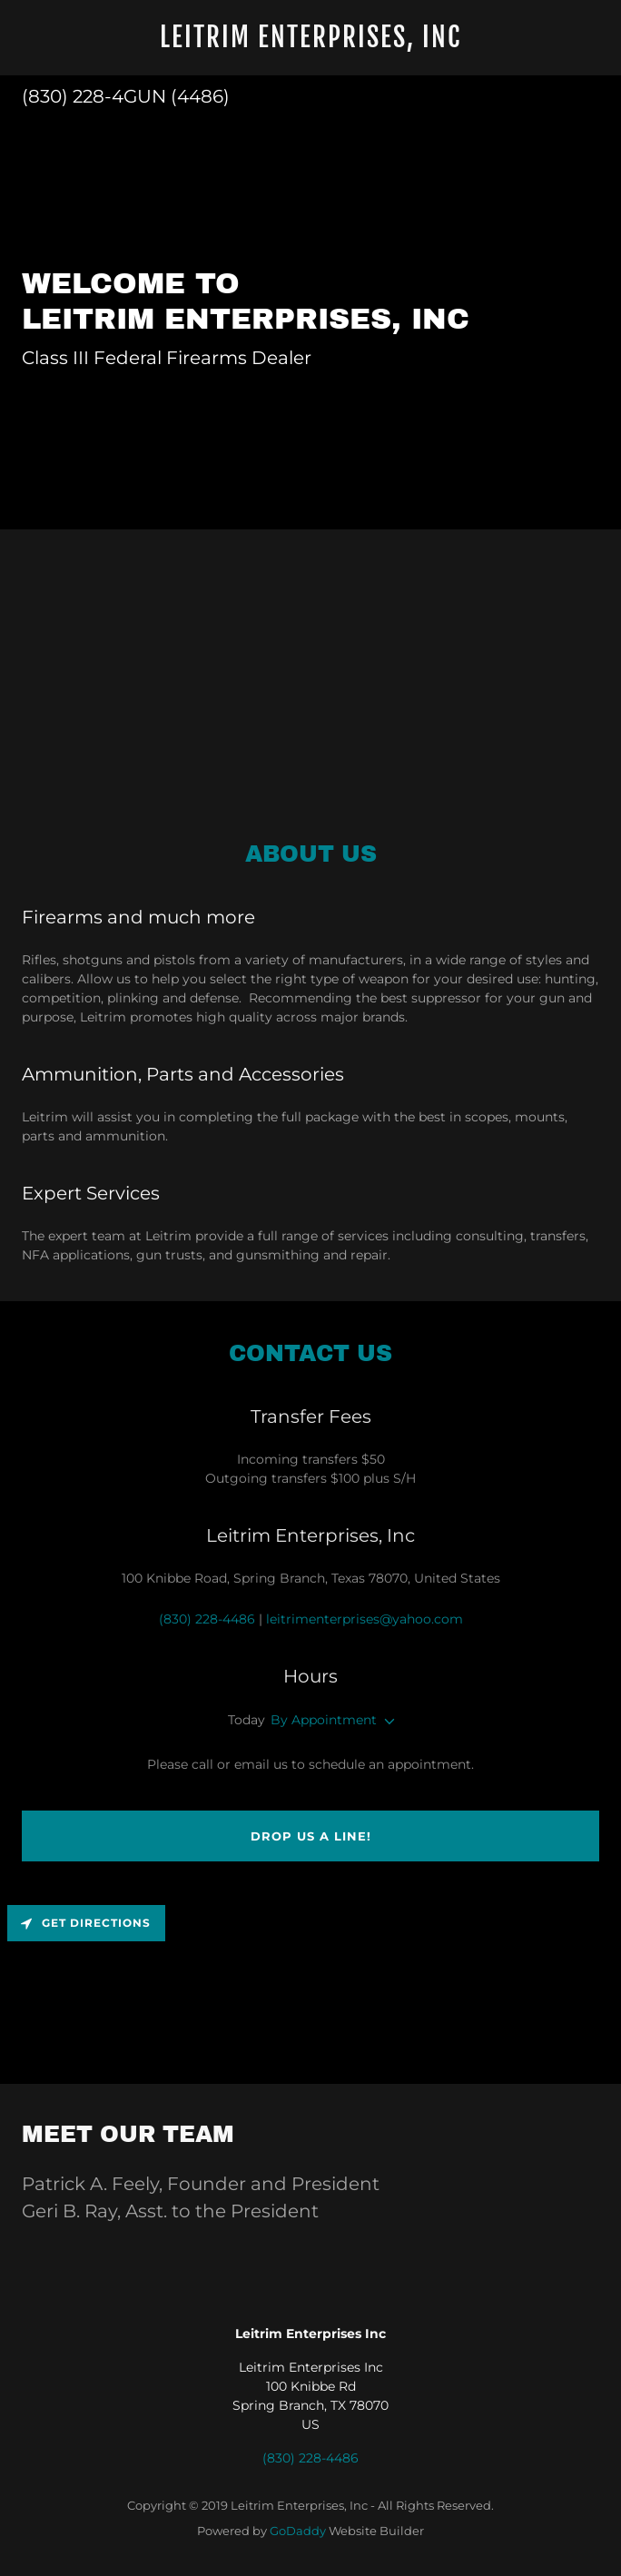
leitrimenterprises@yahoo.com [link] (364, 1619)
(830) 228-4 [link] (72, 96)
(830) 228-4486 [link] (207, 1619)
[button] (386, 1721)
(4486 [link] (197, 96)
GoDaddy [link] (298, 2530)
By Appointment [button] (324, 1720)
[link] (310, 43)
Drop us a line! (311, 1836)
